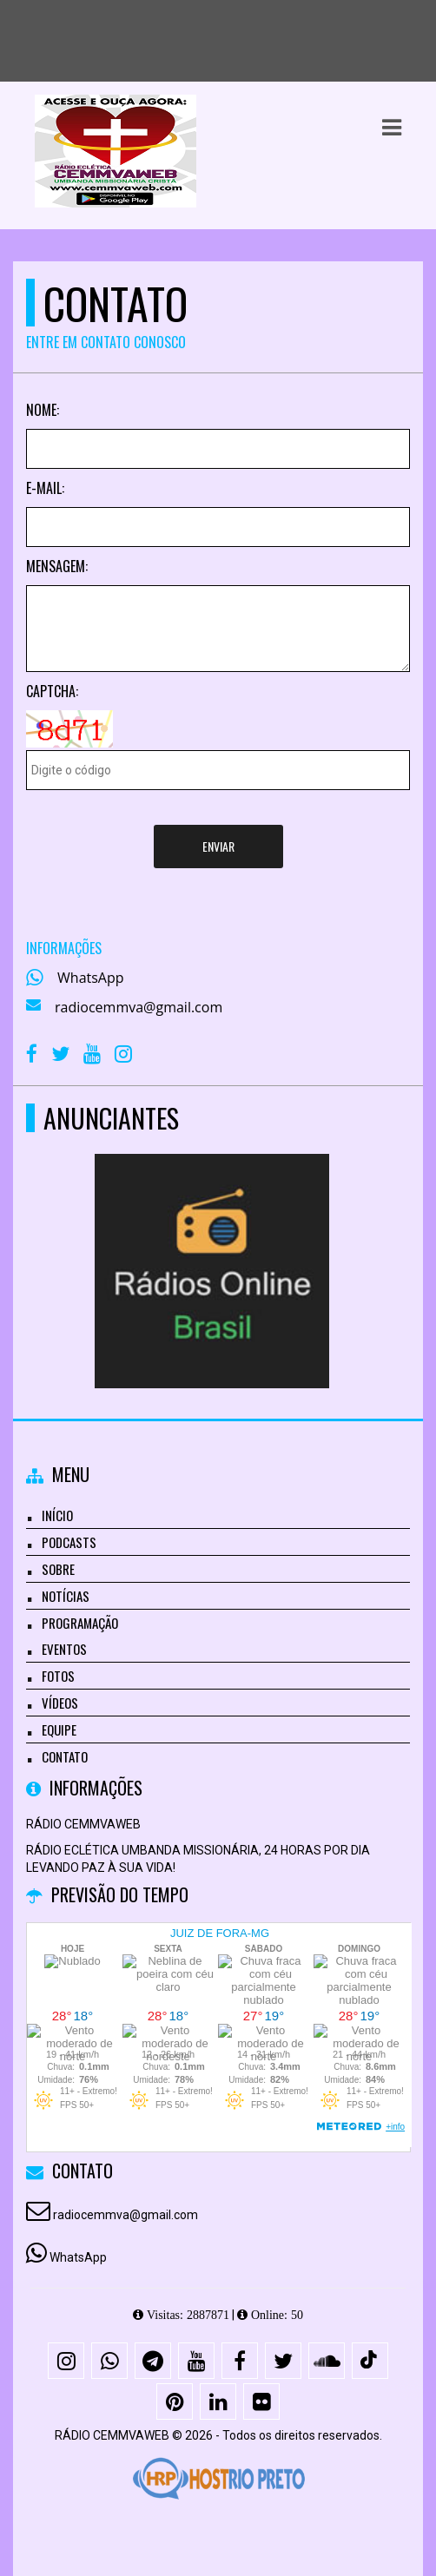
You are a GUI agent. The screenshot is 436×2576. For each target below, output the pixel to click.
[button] (391, 127)
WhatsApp (90, 977)
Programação (80, 1622)
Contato (65, 1756)
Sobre (58, 1568)
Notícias (65, 1595)
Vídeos (60, 1702)
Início (57, 1515)
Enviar (218, 846)
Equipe (59, 1729)
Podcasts (69, 1542)
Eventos (64, 1648)
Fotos (58, 1675)
